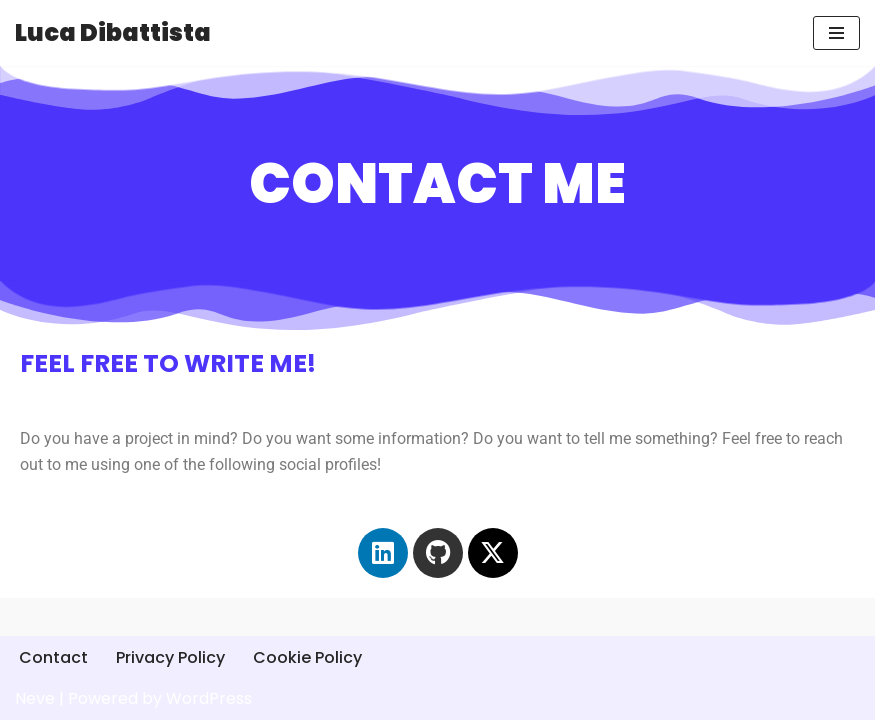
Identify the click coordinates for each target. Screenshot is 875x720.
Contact (53, 657)
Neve (35, 698)
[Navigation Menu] (836, 33)
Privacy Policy (170, 657)
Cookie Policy (307, 657)
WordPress (209, 698)
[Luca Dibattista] (113, 33)
